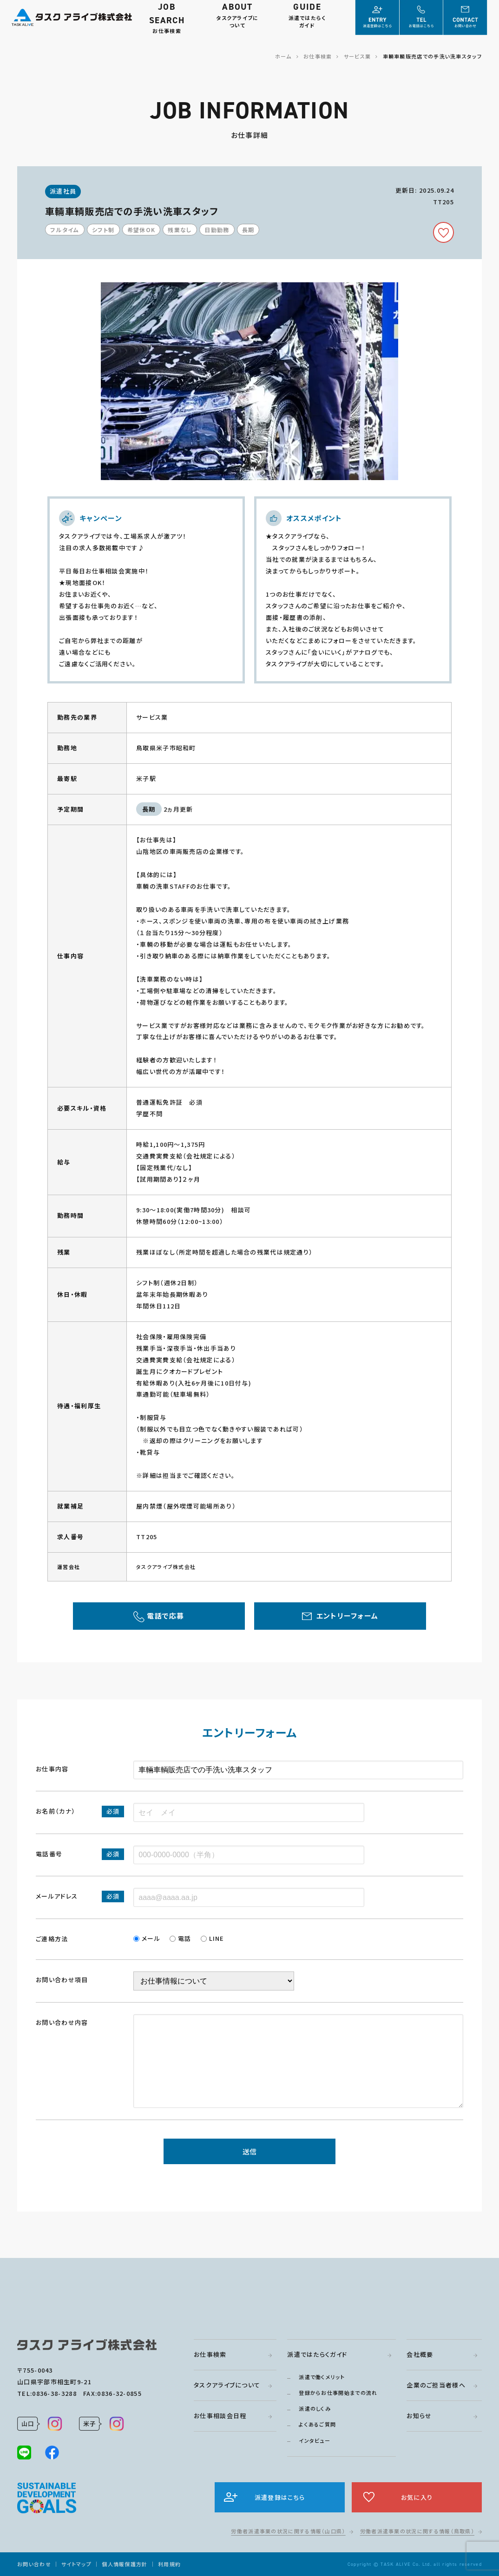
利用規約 (169, 2564)
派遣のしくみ (315, 2408)
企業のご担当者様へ (436, 2385)
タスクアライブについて (227, 2385)
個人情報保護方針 (124, 2564)
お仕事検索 (210, 2354)
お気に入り (417, 2497)
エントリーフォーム (347, 1615)
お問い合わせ (34, 2564)
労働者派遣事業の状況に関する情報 (288, 2531)
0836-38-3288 (54, 2393)
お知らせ (419, 2415)
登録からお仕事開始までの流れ (338, 2392)
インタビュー (314, 2440)
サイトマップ (76, 2564)
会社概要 (420, 2354)
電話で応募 (165, 1615)
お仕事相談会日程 (220, 2415)
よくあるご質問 (317, 2424)
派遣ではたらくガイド (317, 2354)
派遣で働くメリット (322, 2377)
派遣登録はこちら (280, 2497)
